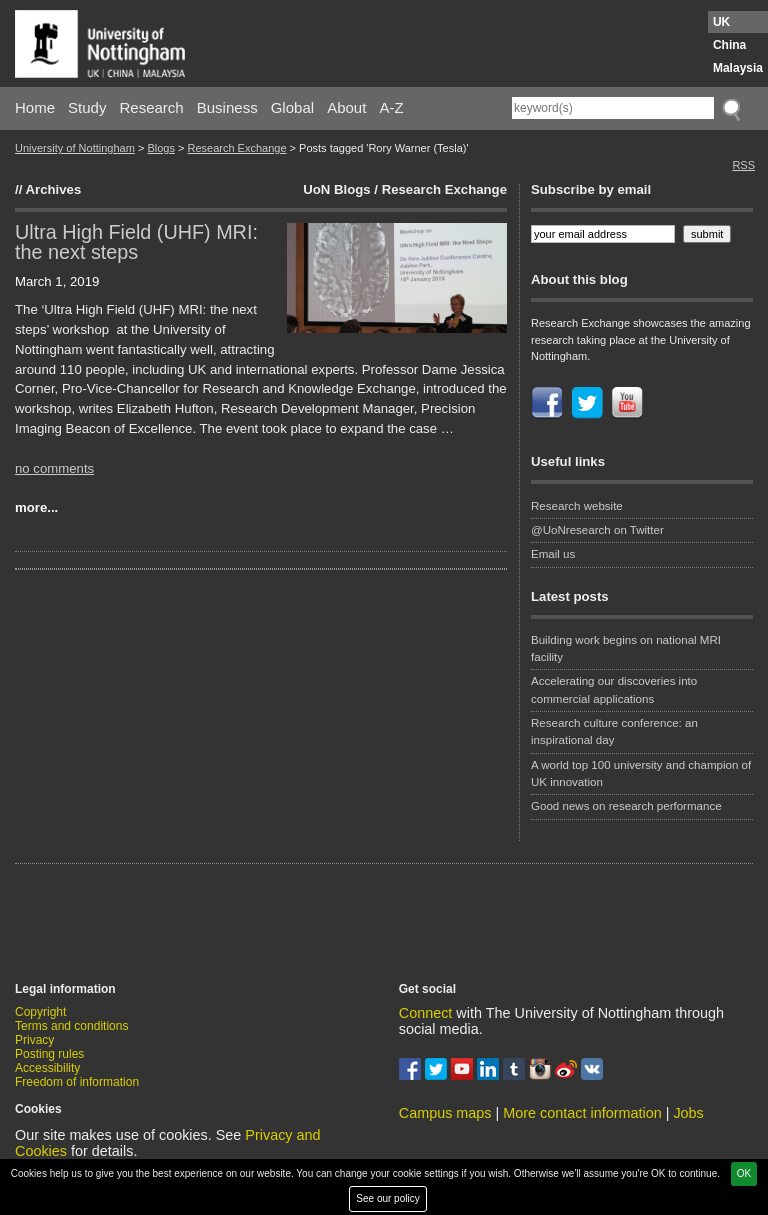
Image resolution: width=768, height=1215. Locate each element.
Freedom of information (77, 1082)
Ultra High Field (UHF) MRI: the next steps (136, 242)
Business (227, 107)
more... (36, 507)
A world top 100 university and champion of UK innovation (641, 773)
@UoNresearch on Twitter (597, 530)
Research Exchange (236, 148)
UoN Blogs (336, 189)
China (729, 45)
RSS (743, 165)
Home (35, 107)
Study (87, 107)
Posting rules (49, 1054)
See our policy (387, 1198)
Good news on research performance (628, 806)
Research (152, 107)
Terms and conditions (71, 1026)
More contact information (582, 1113)
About (346, 107)
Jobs (688, 1113)
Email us (553, 554)
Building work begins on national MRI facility (626, 648)
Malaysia (738, 68)
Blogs (161, 148)
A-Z (391, 107)
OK (744, 1173)
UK (721, 22)
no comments (54, 468)
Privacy (34, 1040)
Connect (426, 1013)
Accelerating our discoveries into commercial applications (614, 689)
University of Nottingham (75, 148)
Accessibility (47, 1068)
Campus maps (445, 1113)
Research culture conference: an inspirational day (614, 731)
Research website (577, 506)
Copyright (40, 1012)
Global (292, 107)
